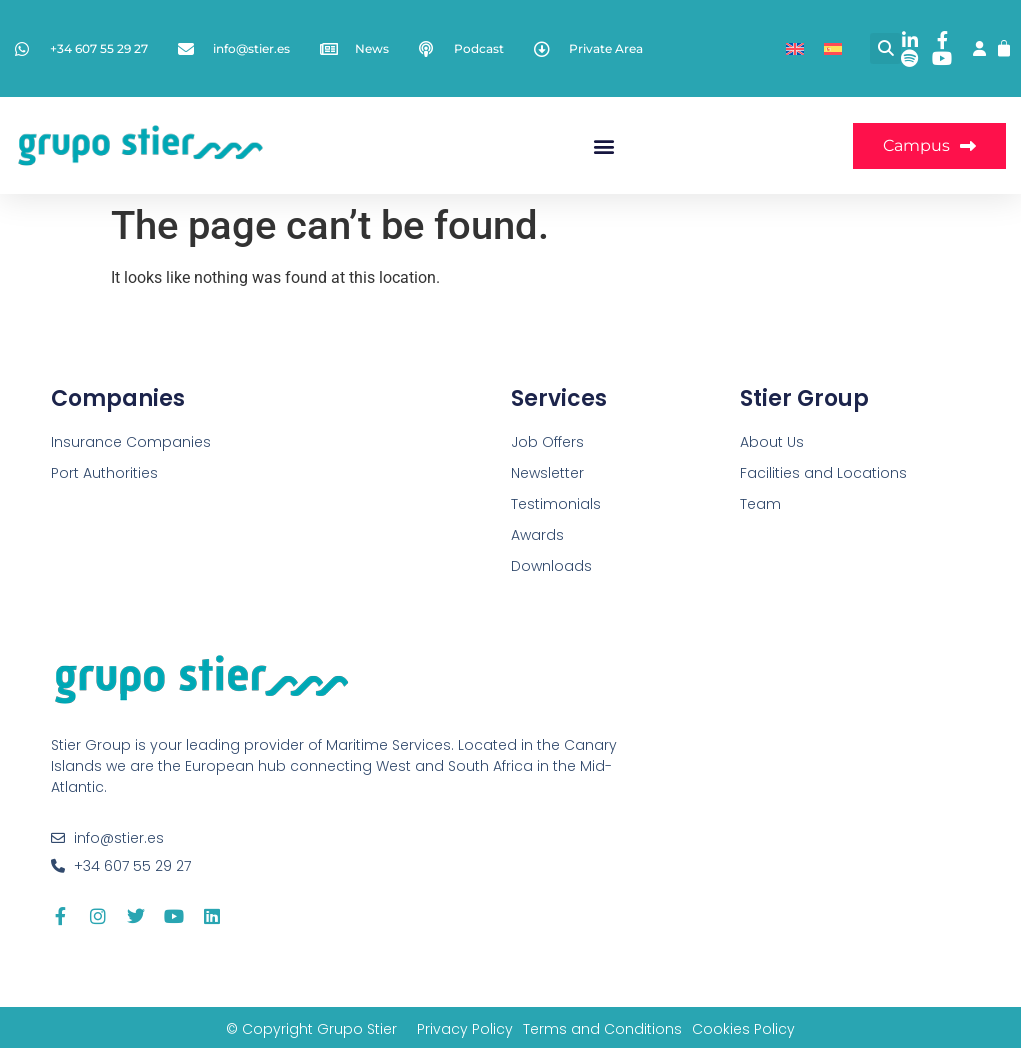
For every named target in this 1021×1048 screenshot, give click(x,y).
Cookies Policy (743, 1029)
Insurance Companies (131, 442)
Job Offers (547, 442)
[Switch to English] (795, 48)
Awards (537, 535)
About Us (772, 442)
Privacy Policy (465, 1029)
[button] (885, 48)
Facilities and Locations (823, 473)
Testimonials (556, 504)
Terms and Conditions (602, 1029)
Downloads (551, 566)
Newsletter (547, 473)
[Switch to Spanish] (833, 48)
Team (760, 504)
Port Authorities (104, 473)
